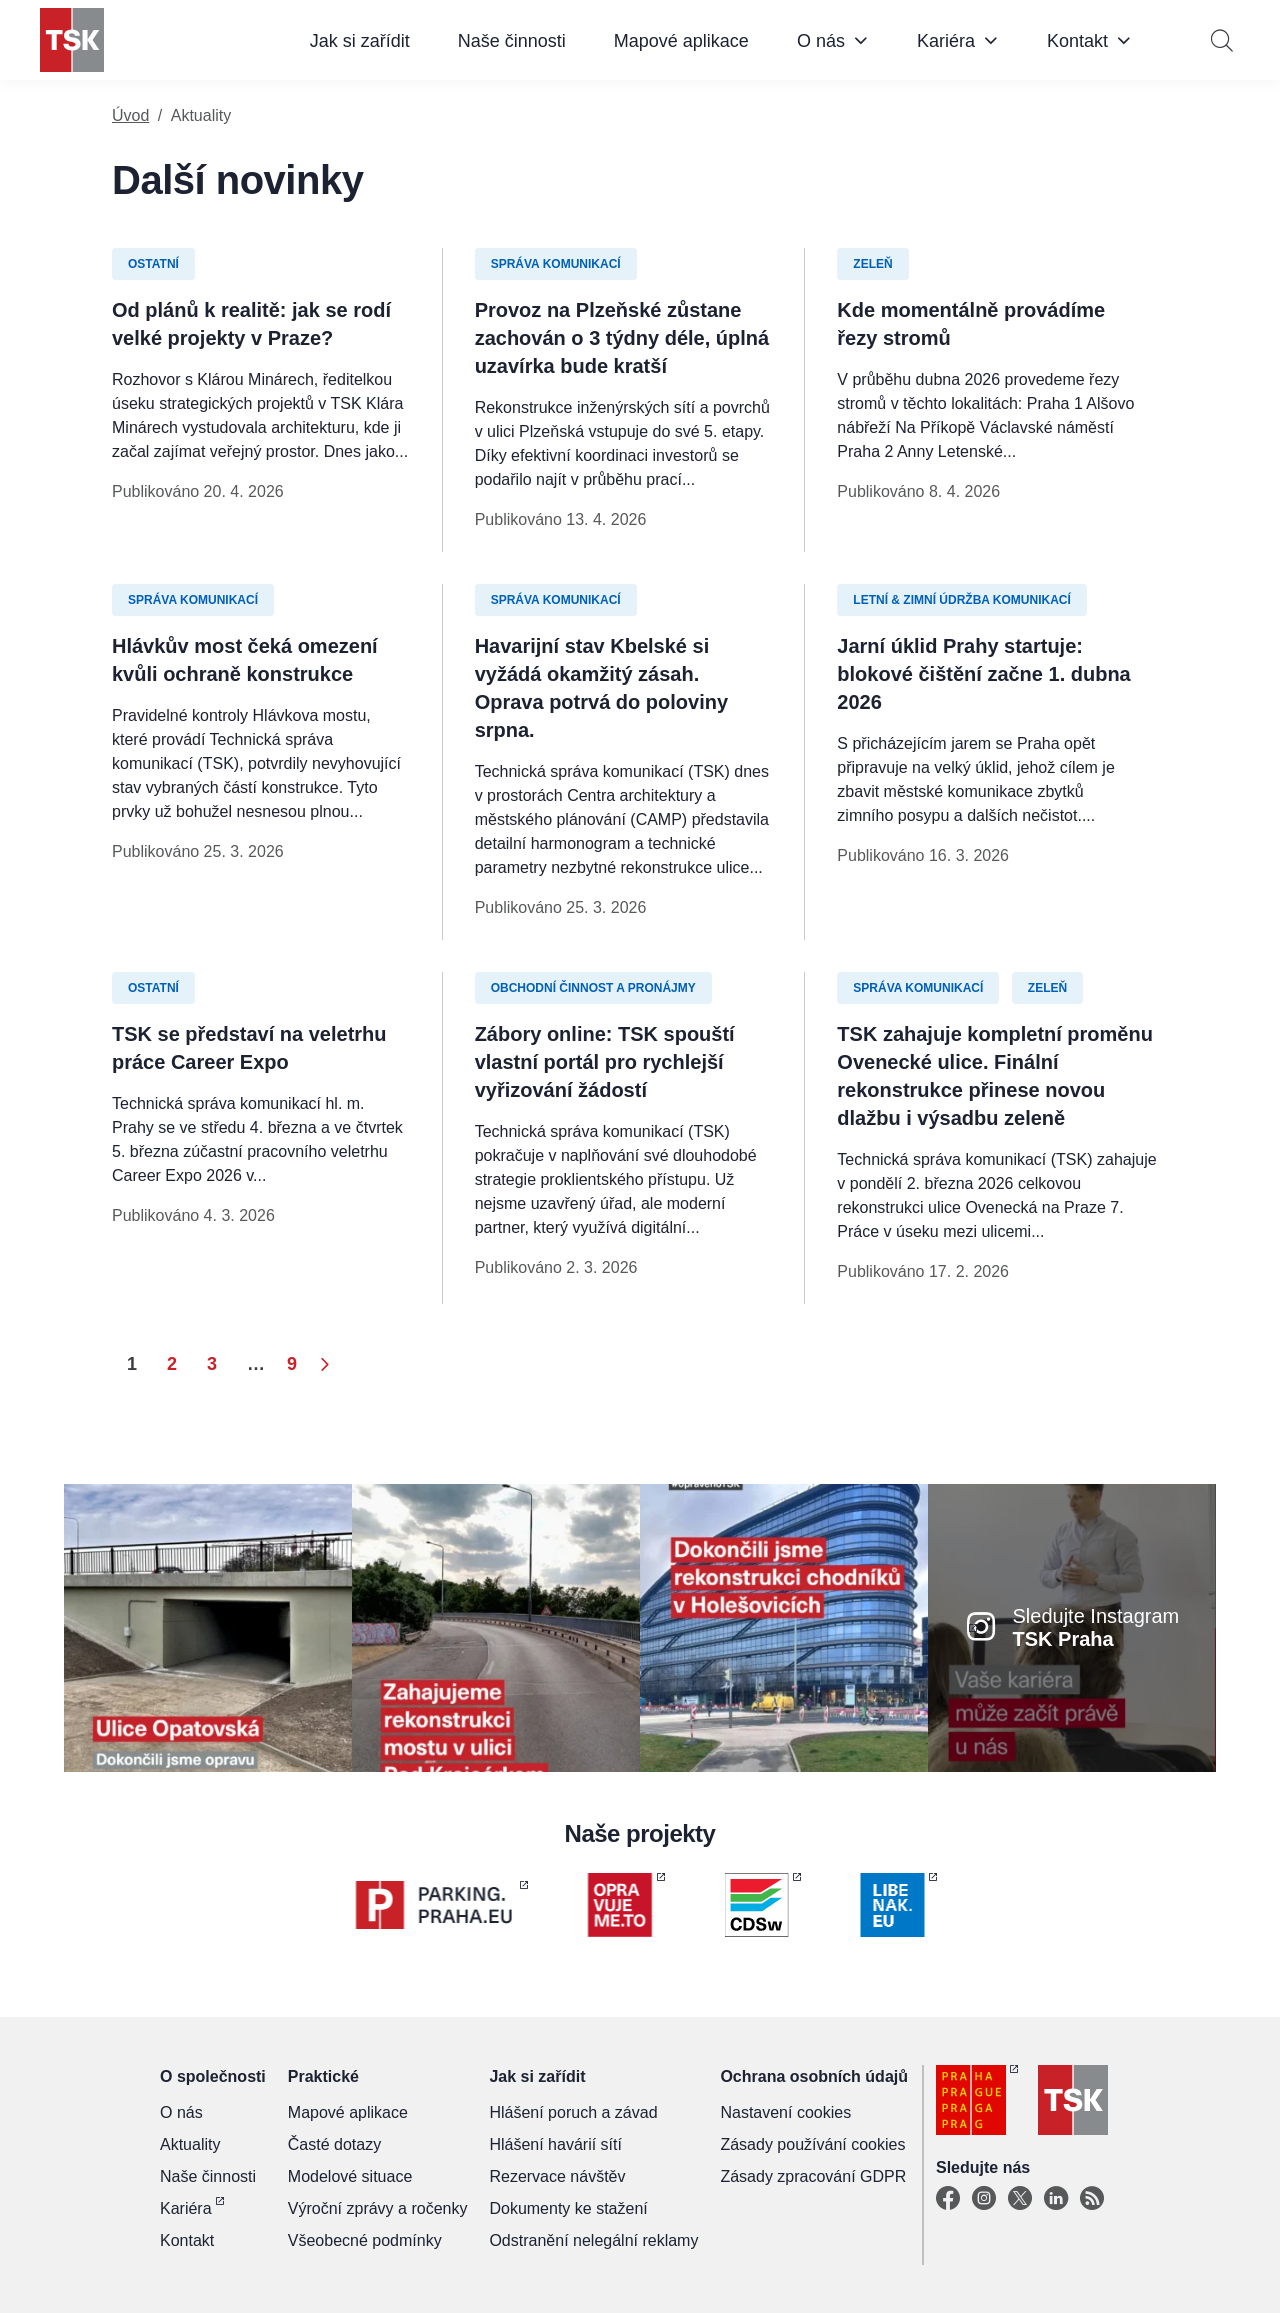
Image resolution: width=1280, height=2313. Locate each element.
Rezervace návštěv (557, 2176)
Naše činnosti (512, 41)
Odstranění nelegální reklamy (593, 2240)
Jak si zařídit (360, 41)
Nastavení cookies (785, 2112)
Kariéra (946, 41)
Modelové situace (350, 2176)
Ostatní (153, 264)
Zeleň (872, 264)
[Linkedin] (1056, 2199)
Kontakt (1077, 41)
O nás (821, 41)
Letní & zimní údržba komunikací (962, 600)
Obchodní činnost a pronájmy (593, 988)
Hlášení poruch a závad (573, 2112)
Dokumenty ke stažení (568, 2208)
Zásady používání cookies (812, 2144)
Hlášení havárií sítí (555, 2144)
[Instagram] (984, 2199)
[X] (1020, 2199)
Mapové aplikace (681, 41)
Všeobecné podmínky (365, 2240)
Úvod (130, 115)
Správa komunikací (556, 264)
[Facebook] (948, 2199)
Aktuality (190, 2144)
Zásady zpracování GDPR (813, 2176)
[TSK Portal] (1092, 2199)
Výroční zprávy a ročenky (378, 2208)
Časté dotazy (334, 2144)
